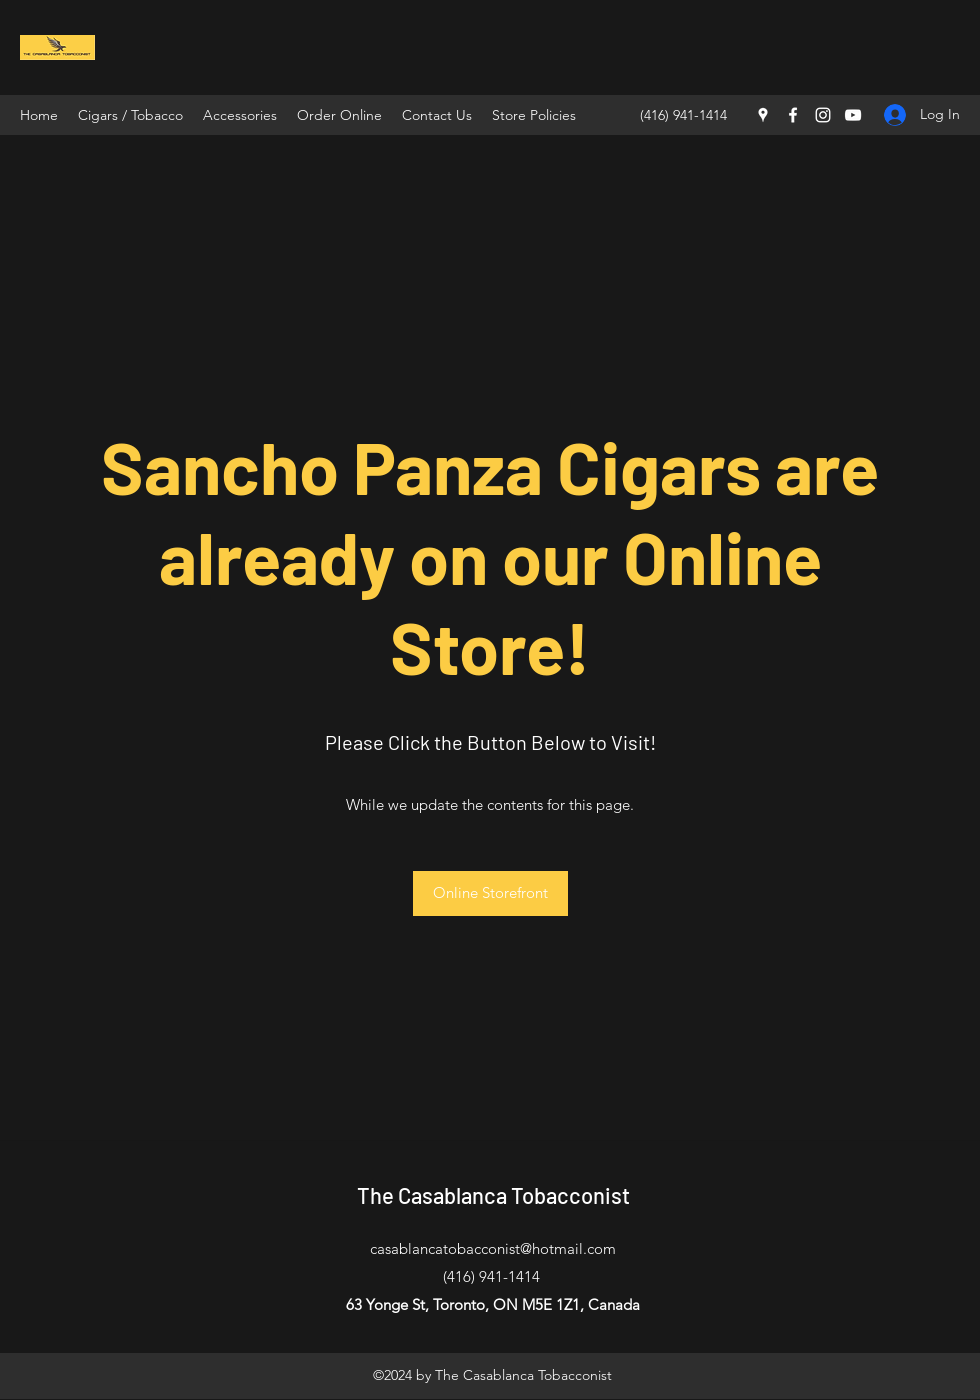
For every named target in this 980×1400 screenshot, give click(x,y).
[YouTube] (853, 115)
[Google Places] (763, 115)
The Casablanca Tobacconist (493, 1195)
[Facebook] (793, 115)
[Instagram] (823, 115)
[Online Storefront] (490, 893)
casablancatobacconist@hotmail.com (493, 1248)
